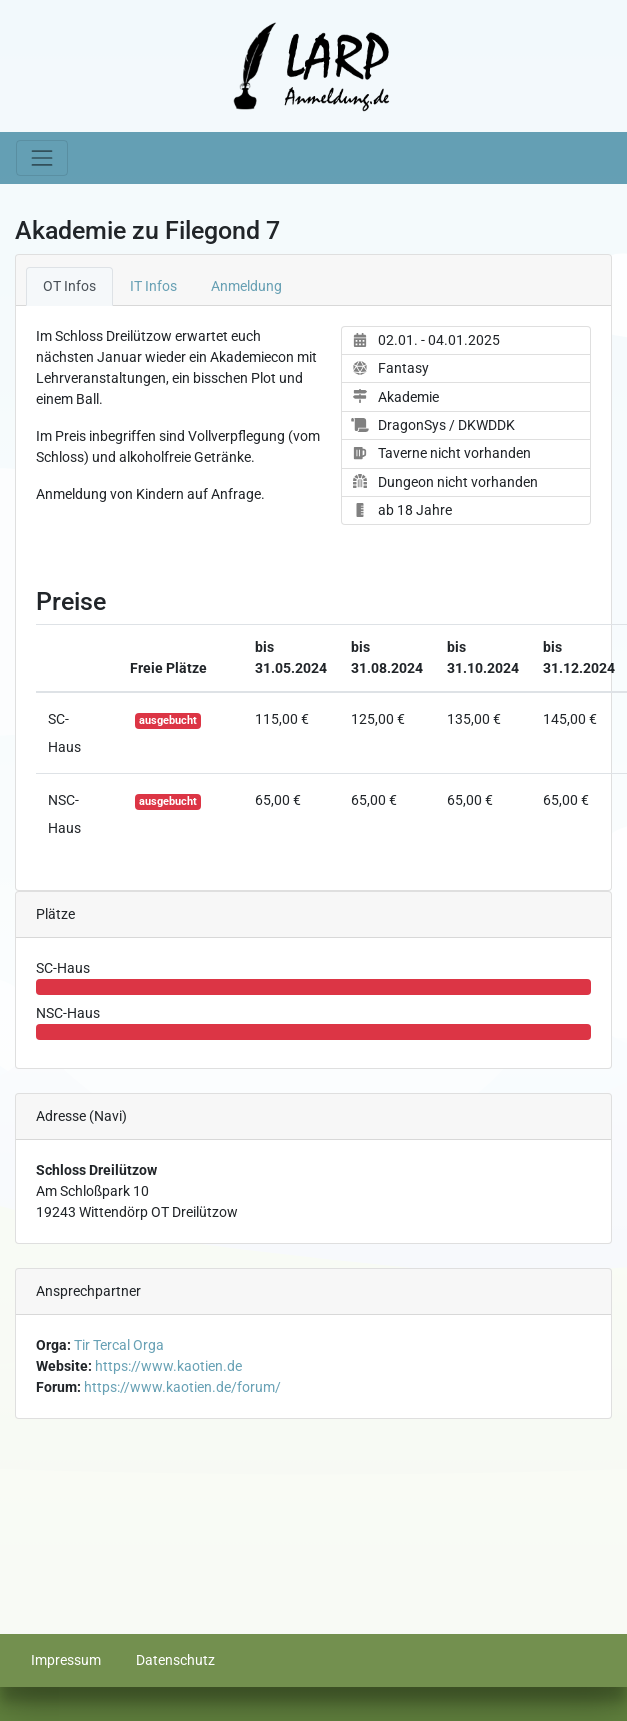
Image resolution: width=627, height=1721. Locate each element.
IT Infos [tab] (153, 286)
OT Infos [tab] (69, 286)
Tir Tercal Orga (119, 1345)
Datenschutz (175, 1660)
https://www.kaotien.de (168, 1366)
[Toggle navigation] (42, 158)
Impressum (66, 1660)
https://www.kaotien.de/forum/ (182, 1387)
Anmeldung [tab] (246, 286)
